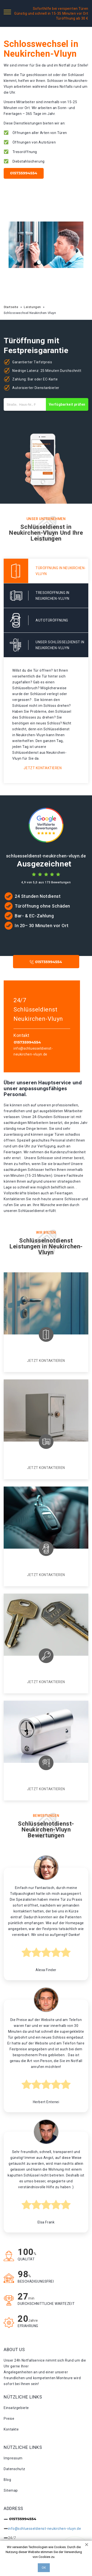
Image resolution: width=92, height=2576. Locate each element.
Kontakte (11, 2429)
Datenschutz (14, 2469)
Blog (7, 2480)
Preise (9, 2419)
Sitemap (11, 2490)
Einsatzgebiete (16, 2408)
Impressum (13, 2458)
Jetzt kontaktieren (43, 768)
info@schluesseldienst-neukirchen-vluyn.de (33, 1051)
